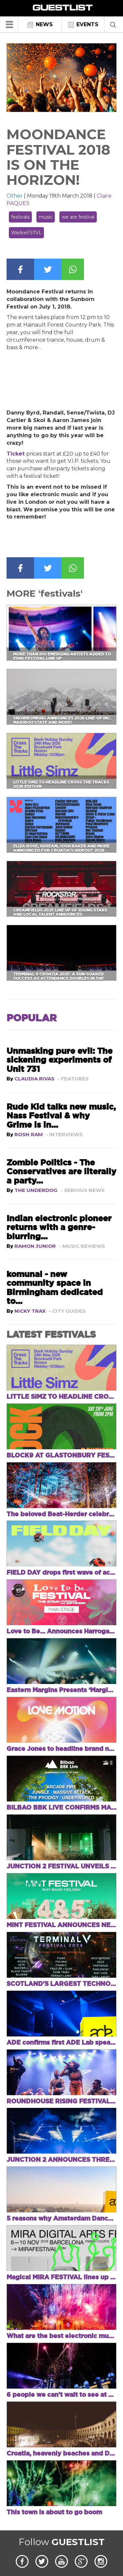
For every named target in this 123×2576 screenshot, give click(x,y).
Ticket (16, 454)
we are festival (78, 217)
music (45, 217)
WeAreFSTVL (26, 233)
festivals (20, 217)
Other (15, 196)
